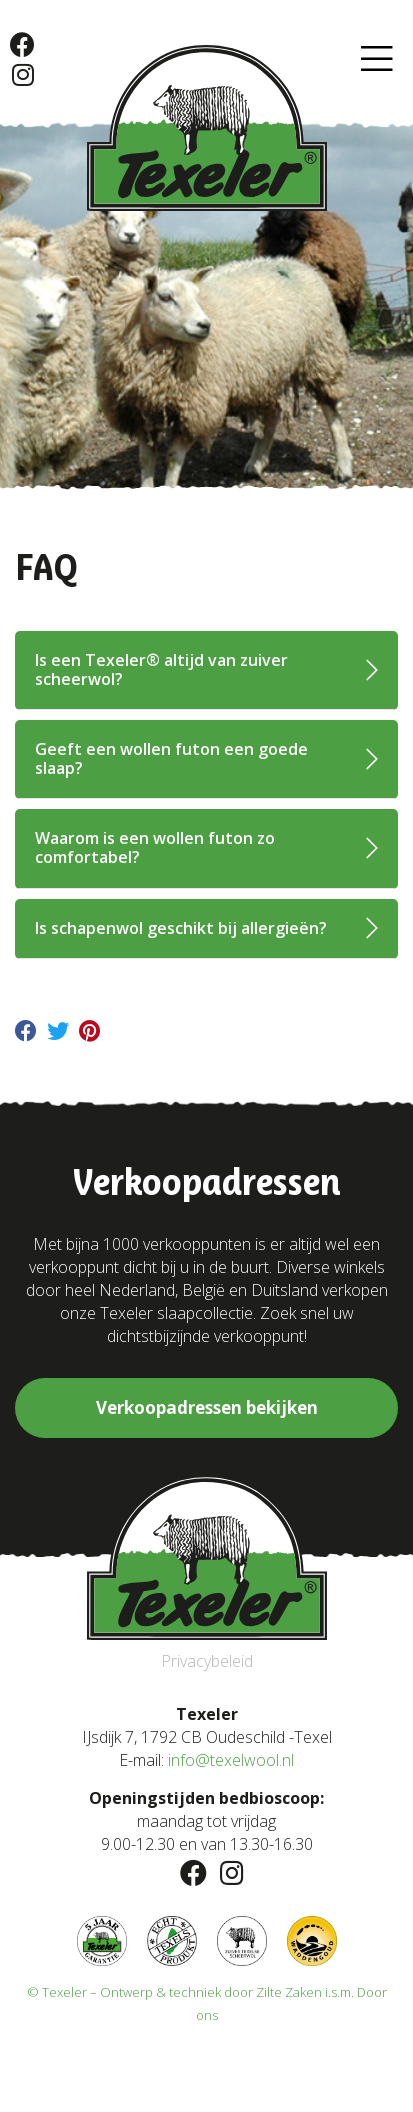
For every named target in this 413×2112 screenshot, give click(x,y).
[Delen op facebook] (26, 1034)
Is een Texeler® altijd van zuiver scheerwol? (161, 669)
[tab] (206, 670)
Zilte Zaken (289, 1992)
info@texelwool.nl (231, 1760)
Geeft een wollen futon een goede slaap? (171, 758)
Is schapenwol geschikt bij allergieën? (181, 928)
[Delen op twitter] (58, 1034)
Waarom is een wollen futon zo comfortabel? (155, 847)
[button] (377, 60)
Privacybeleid (207, 1661)
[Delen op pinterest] (89, 1034)
